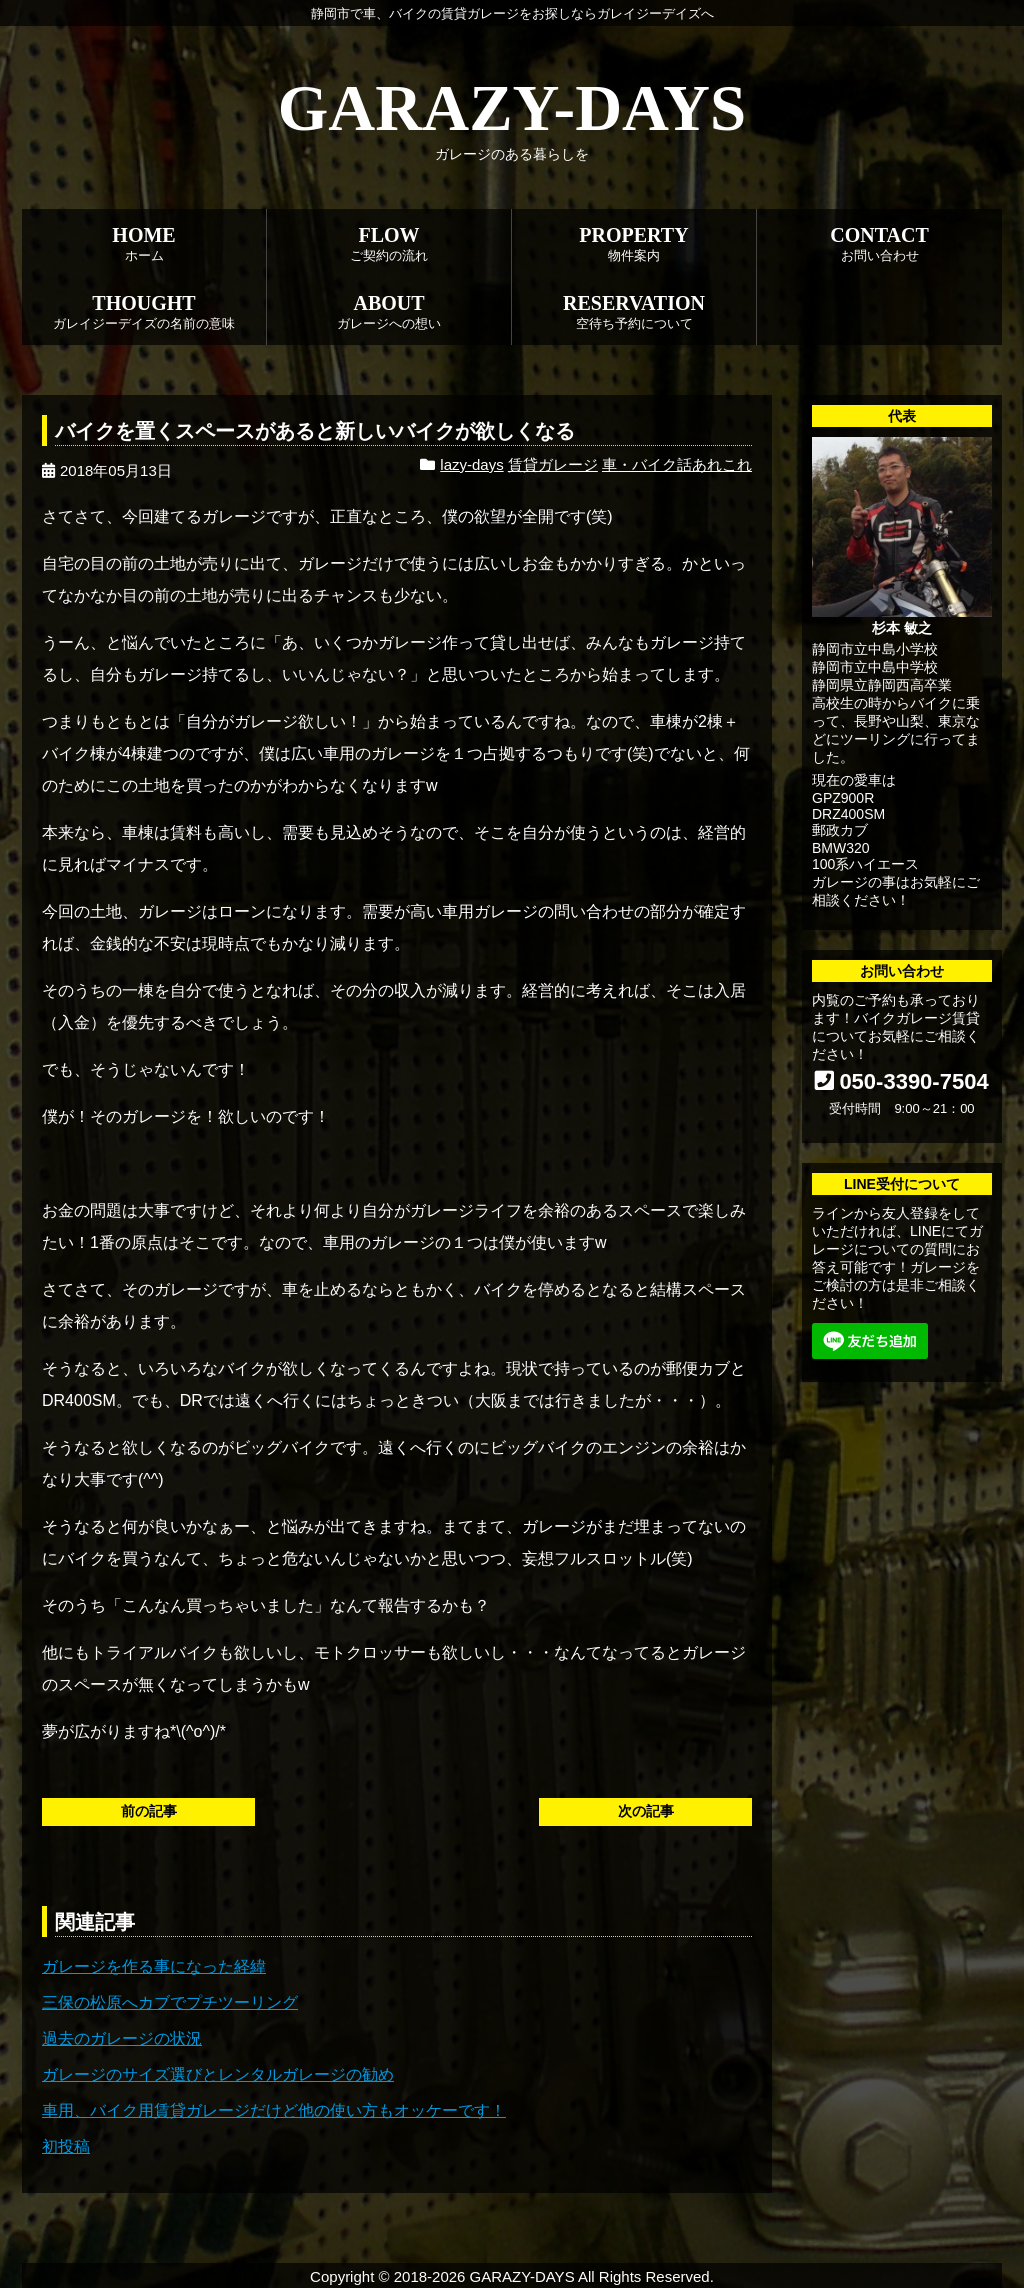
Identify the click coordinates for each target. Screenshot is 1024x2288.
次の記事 (646, 1811)
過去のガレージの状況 (122, 2038)
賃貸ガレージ (553, 464)
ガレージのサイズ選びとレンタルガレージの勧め (218, 2074)
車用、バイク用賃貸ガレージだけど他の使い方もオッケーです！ (274, 2110)
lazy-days (471, 464)
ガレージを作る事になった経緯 (154, 1966)
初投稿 (66, 2146)
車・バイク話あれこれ (677, 464)
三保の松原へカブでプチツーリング (170, 2002)
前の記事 (149, 1811)
